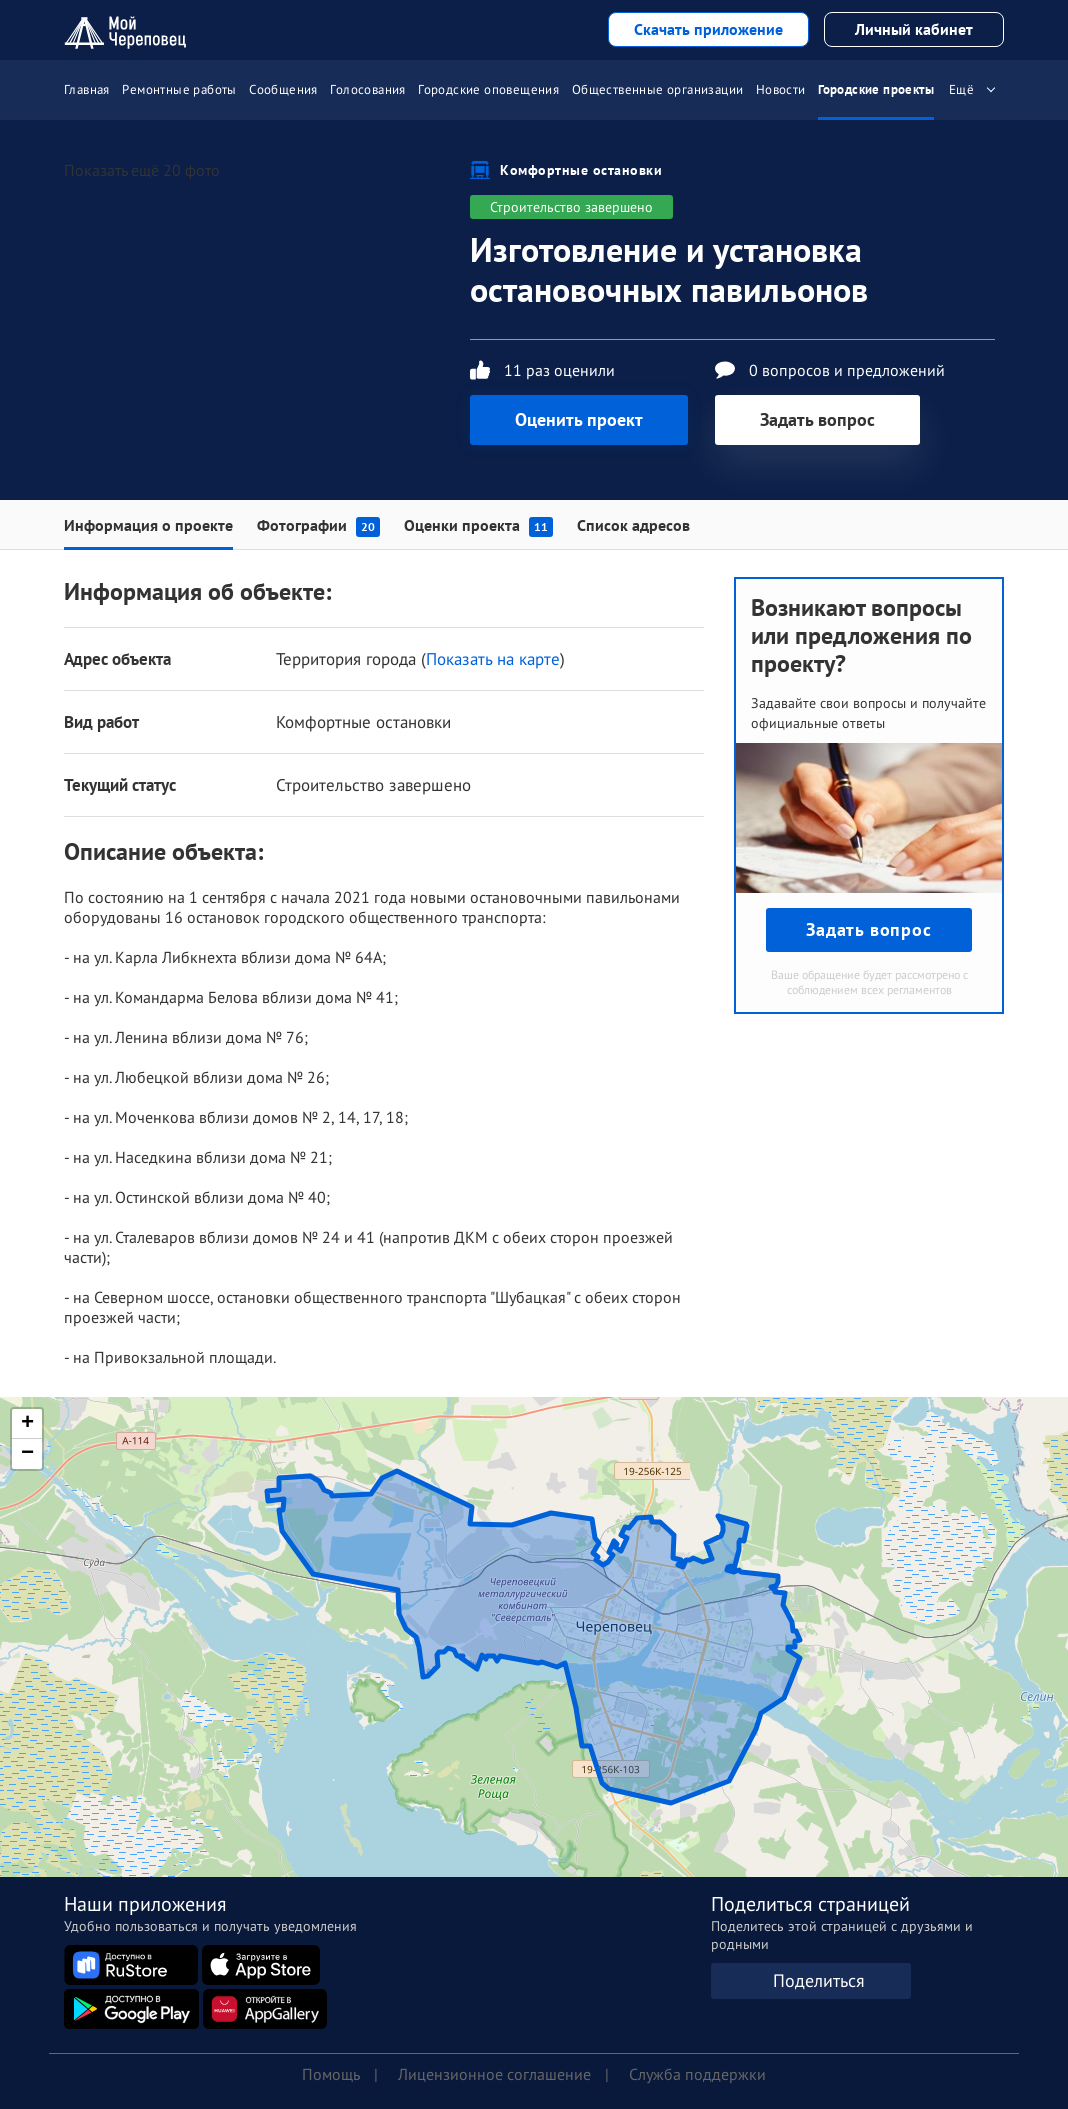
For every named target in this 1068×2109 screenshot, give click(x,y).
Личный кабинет (914, 29)
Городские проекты (876, 89)
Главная (87, 89)
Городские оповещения (488, 89)
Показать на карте (493, 659)
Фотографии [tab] (318, 526)
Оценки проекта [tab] (478, 526)
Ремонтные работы (179, 89)
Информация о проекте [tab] (148, 525)
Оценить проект (579, 419)
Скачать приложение (708, 29)
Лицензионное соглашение (494, 2074)
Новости (781, 89)
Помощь (331, 2074)
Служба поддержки (697, 2074)
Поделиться (819, 1980)
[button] (27, 1424)
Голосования (367, 89)
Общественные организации (658, 89)
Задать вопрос (817, 419)
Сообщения (283, 89)
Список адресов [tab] (633, 525)
